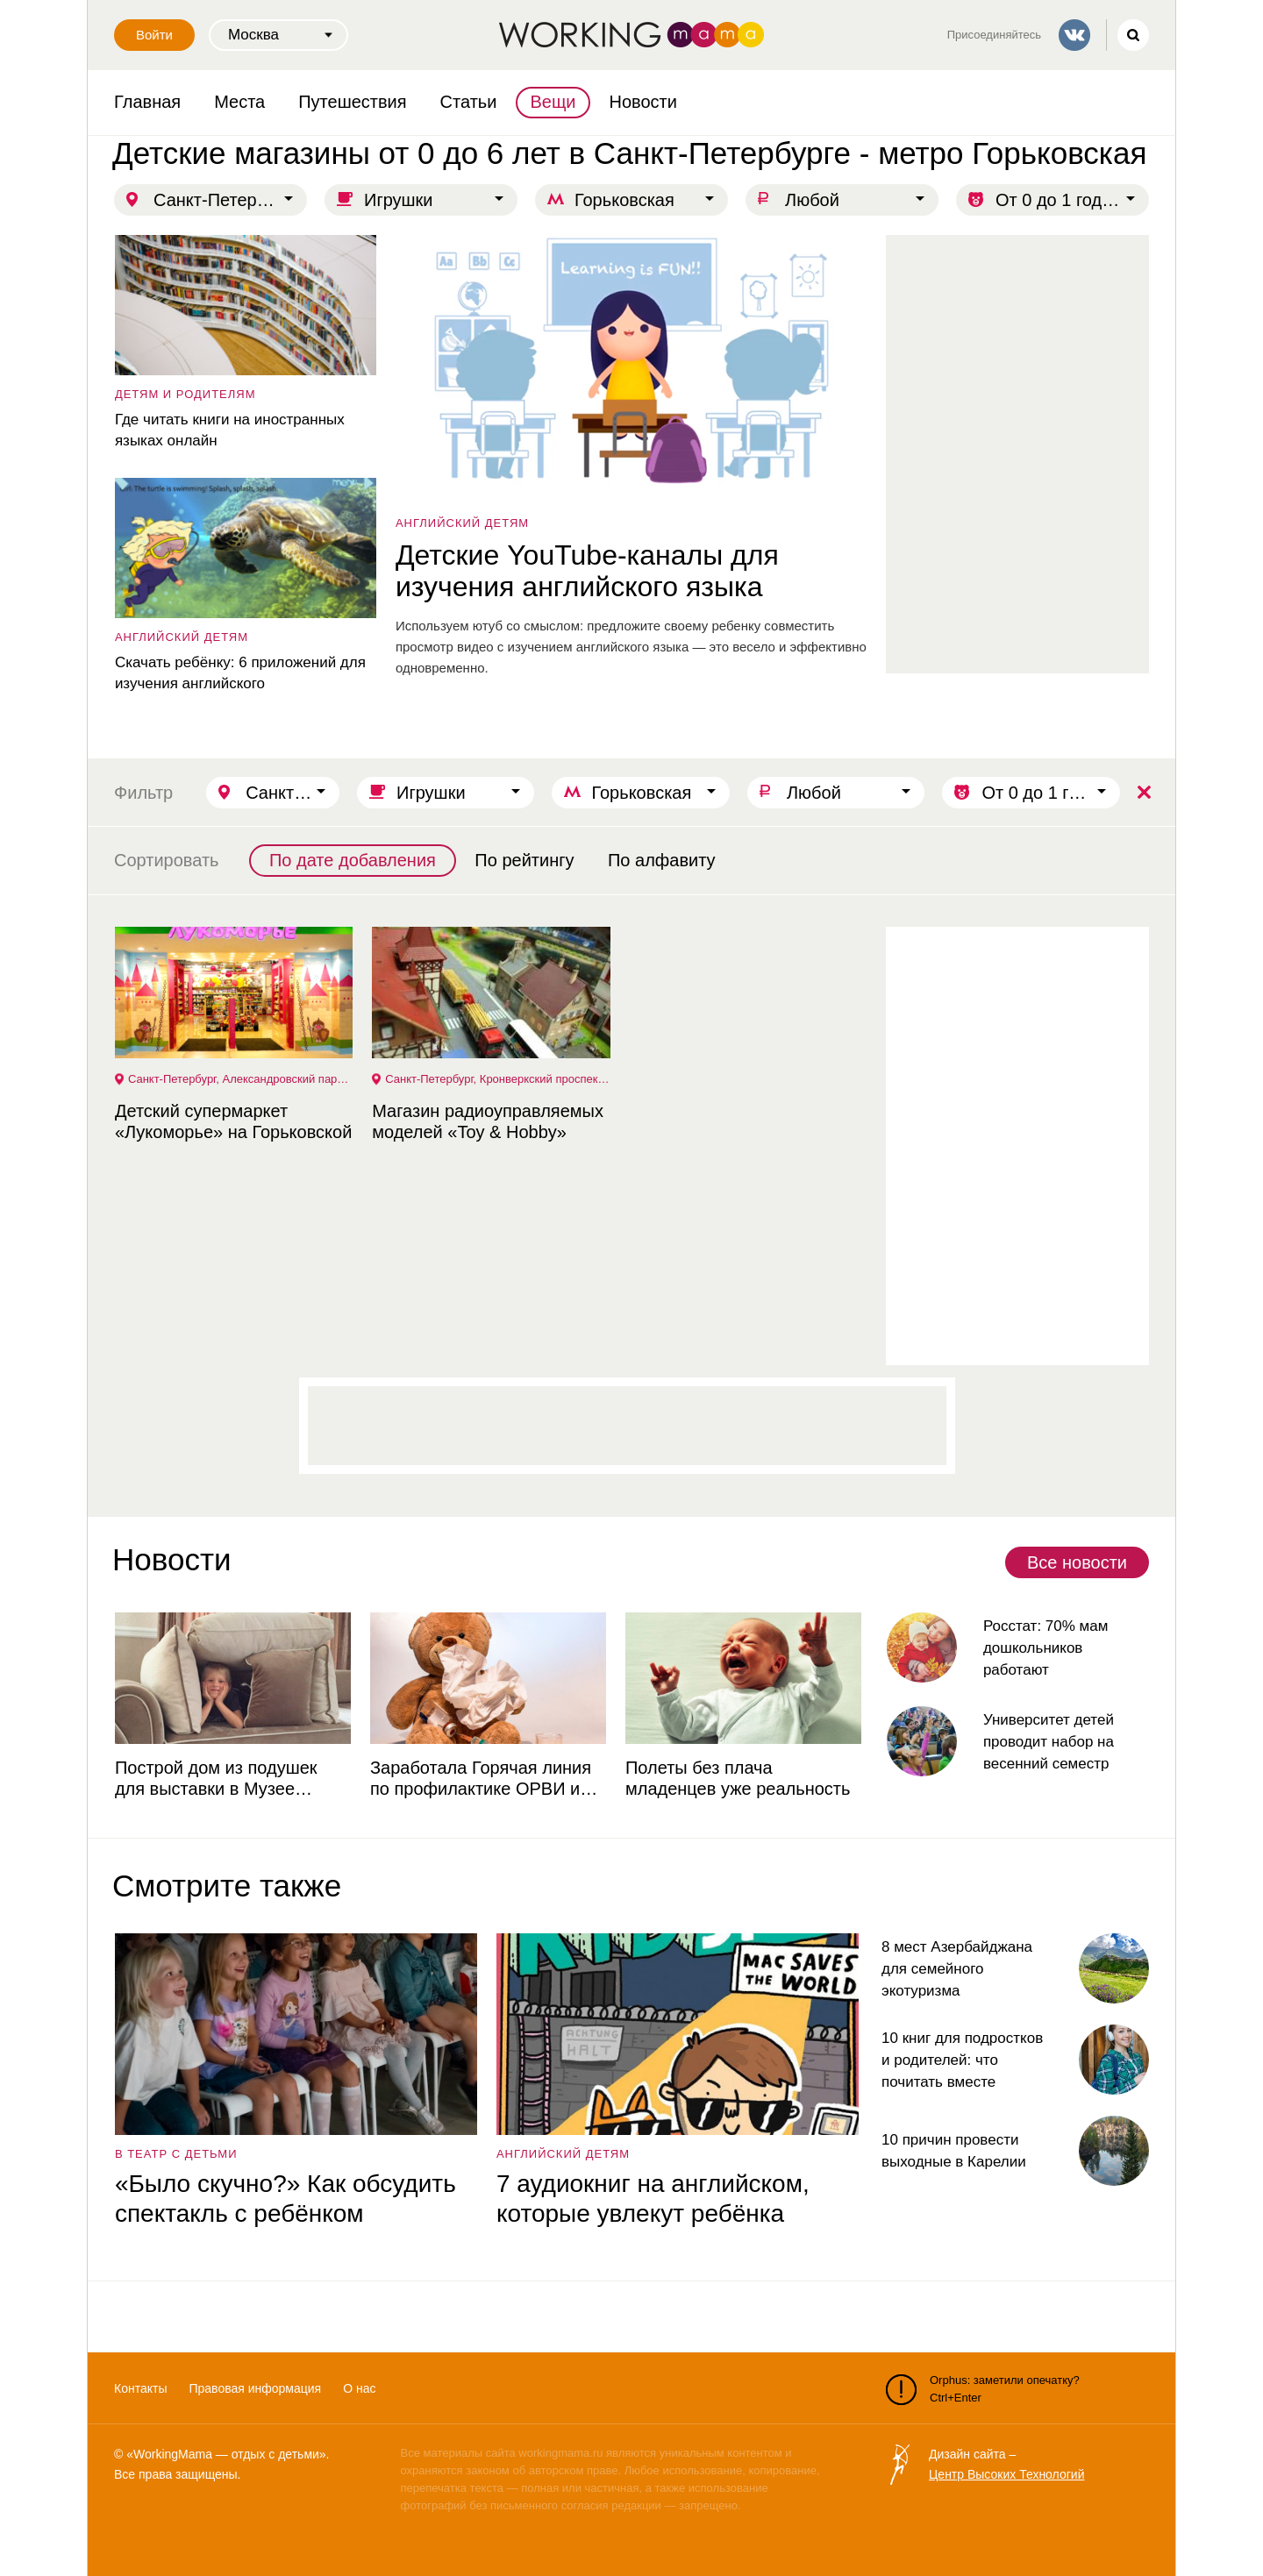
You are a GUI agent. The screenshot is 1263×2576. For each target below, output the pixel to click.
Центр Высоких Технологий (1006, 2474)
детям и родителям (184, 394)
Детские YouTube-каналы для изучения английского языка (586, 570)
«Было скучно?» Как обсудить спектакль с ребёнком (284, 2198)
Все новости (1077, 1562)
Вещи (552, 101)
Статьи (468, 101)
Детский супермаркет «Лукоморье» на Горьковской (232, 1121)
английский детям (461, 523)
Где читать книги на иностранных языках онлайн (229, 430)
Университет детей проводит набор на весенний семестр (1047, 1741)
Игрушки (398, 200)
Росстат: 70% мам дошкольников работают (1045, 1648)
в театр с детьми (175, 2153)
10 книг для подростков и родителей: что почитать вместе (962, 2060)
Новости (643, 101)
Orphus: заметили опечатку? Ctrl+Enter (983, 2389)
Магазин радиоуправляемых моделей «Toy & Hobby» (487, 1121)
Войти (154, 34)
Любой (812, 200)
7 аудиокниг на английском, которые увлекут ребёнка (652, 2198)
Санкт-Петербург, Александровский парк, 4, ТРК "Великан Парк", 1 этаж (240, 1078)
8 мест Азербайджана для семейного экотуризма (956, 1969)
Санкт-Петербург (222, 200)
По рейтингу (524, 860)
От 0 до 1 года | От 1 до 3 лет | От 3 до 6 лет (1072, 200)
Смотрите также (226, 1885)
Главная (147, 101)
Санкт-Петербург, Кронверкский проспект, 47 (497, 1078)
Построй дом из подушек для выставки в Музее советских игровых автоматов (232, 1778)
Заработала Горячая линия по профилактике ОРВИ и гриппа (479, 1778)
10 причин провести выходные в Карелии (953, 2150)
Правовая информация (255, 2388)
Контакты (140, 2388)
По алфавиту (662, 860)
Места (239, 101)
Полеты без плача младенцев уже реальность (736, 1778)
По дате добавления (352, 860)
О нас (359, 2388)
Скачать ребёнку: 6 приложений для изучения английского (239, 673)
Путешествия (352, 101)
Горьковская (624, 200)
